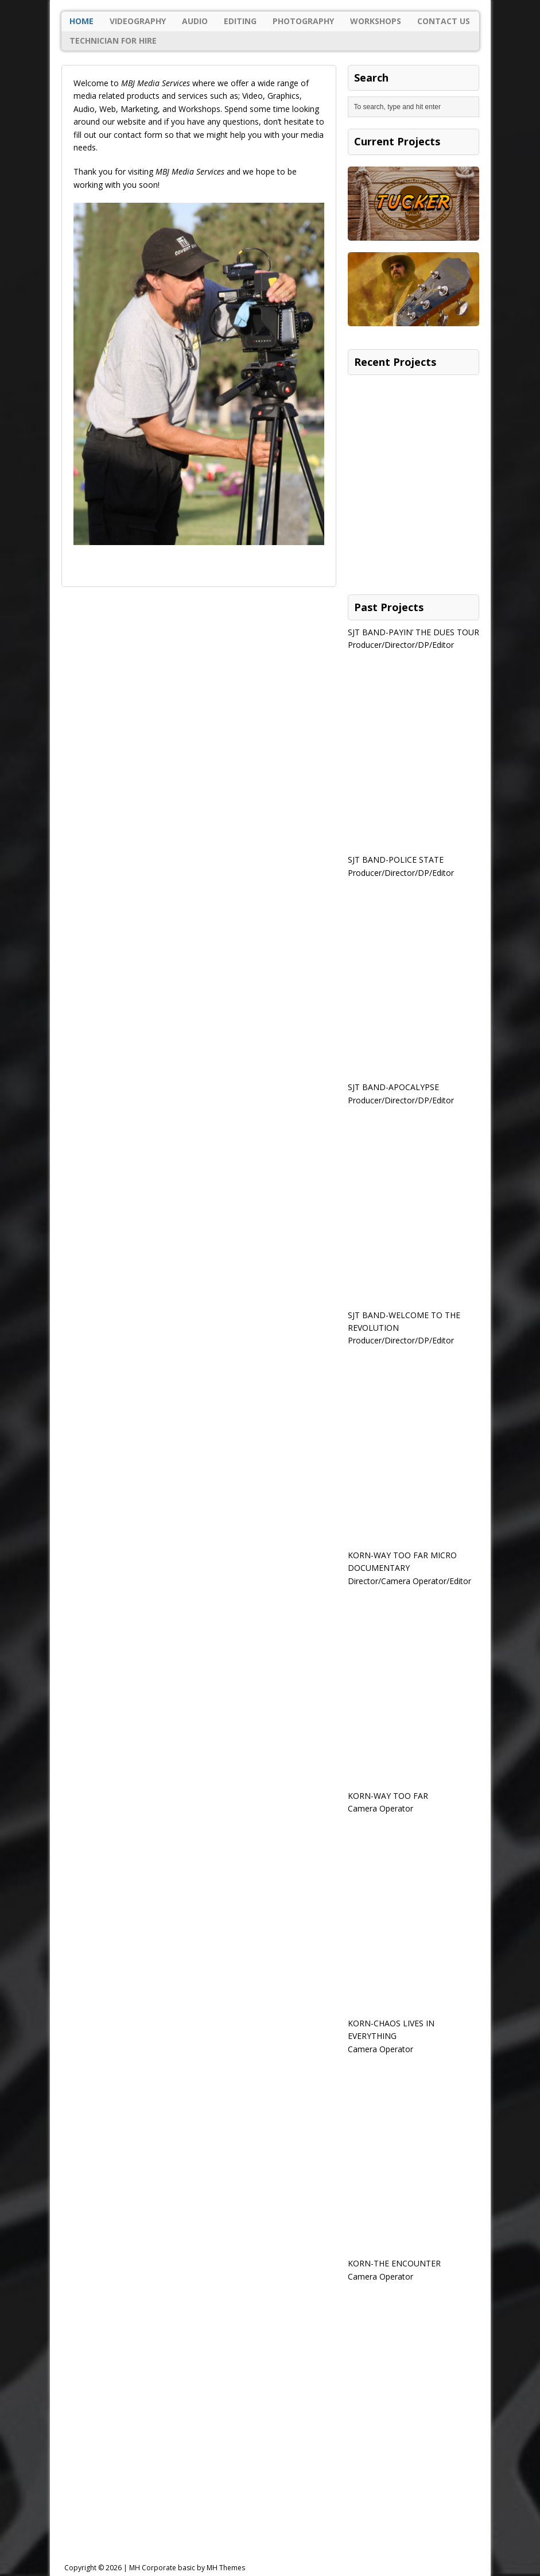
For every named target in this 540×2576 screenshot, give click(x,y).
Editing (240, 21)
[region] (198, 394)
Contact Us (443, 21)
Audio (195, 21)
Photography (303, 21)
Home (81, 21)
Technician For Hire (113, 40)
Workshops (375, 21)
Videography (138, 21)
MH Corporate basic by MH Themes (187, 2568)
